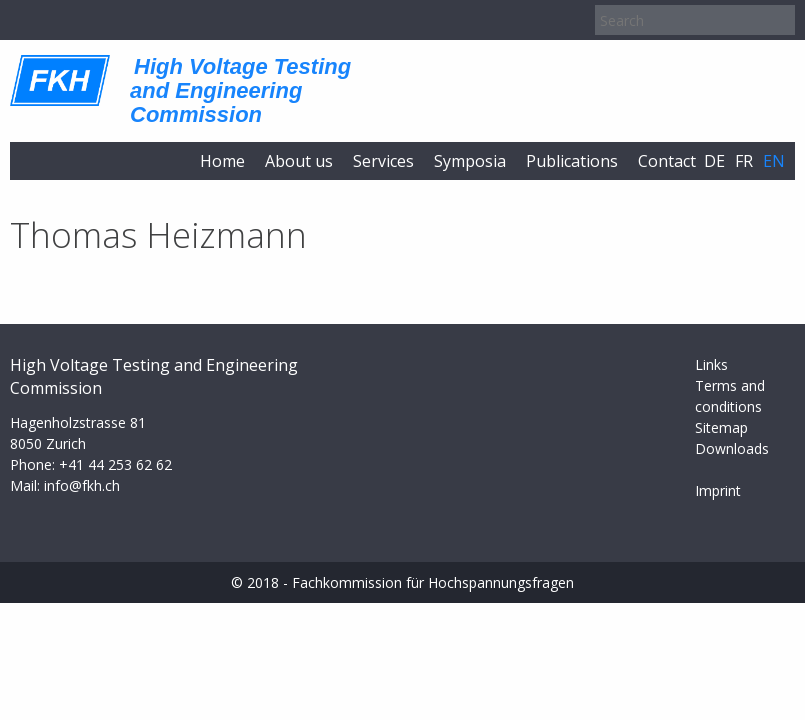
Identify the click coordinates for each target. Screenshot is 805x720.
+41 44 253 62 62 (115, 464)
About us (299, 161)
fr (744, 161)
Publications (572, 161)
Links (711, 364)
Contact (667, 161)
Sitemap (721, 427)
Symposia (470, 161)
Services (383, 161)
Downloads (732, 448)
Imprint (718, 490)
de (714, 161)
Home (222, 161)
